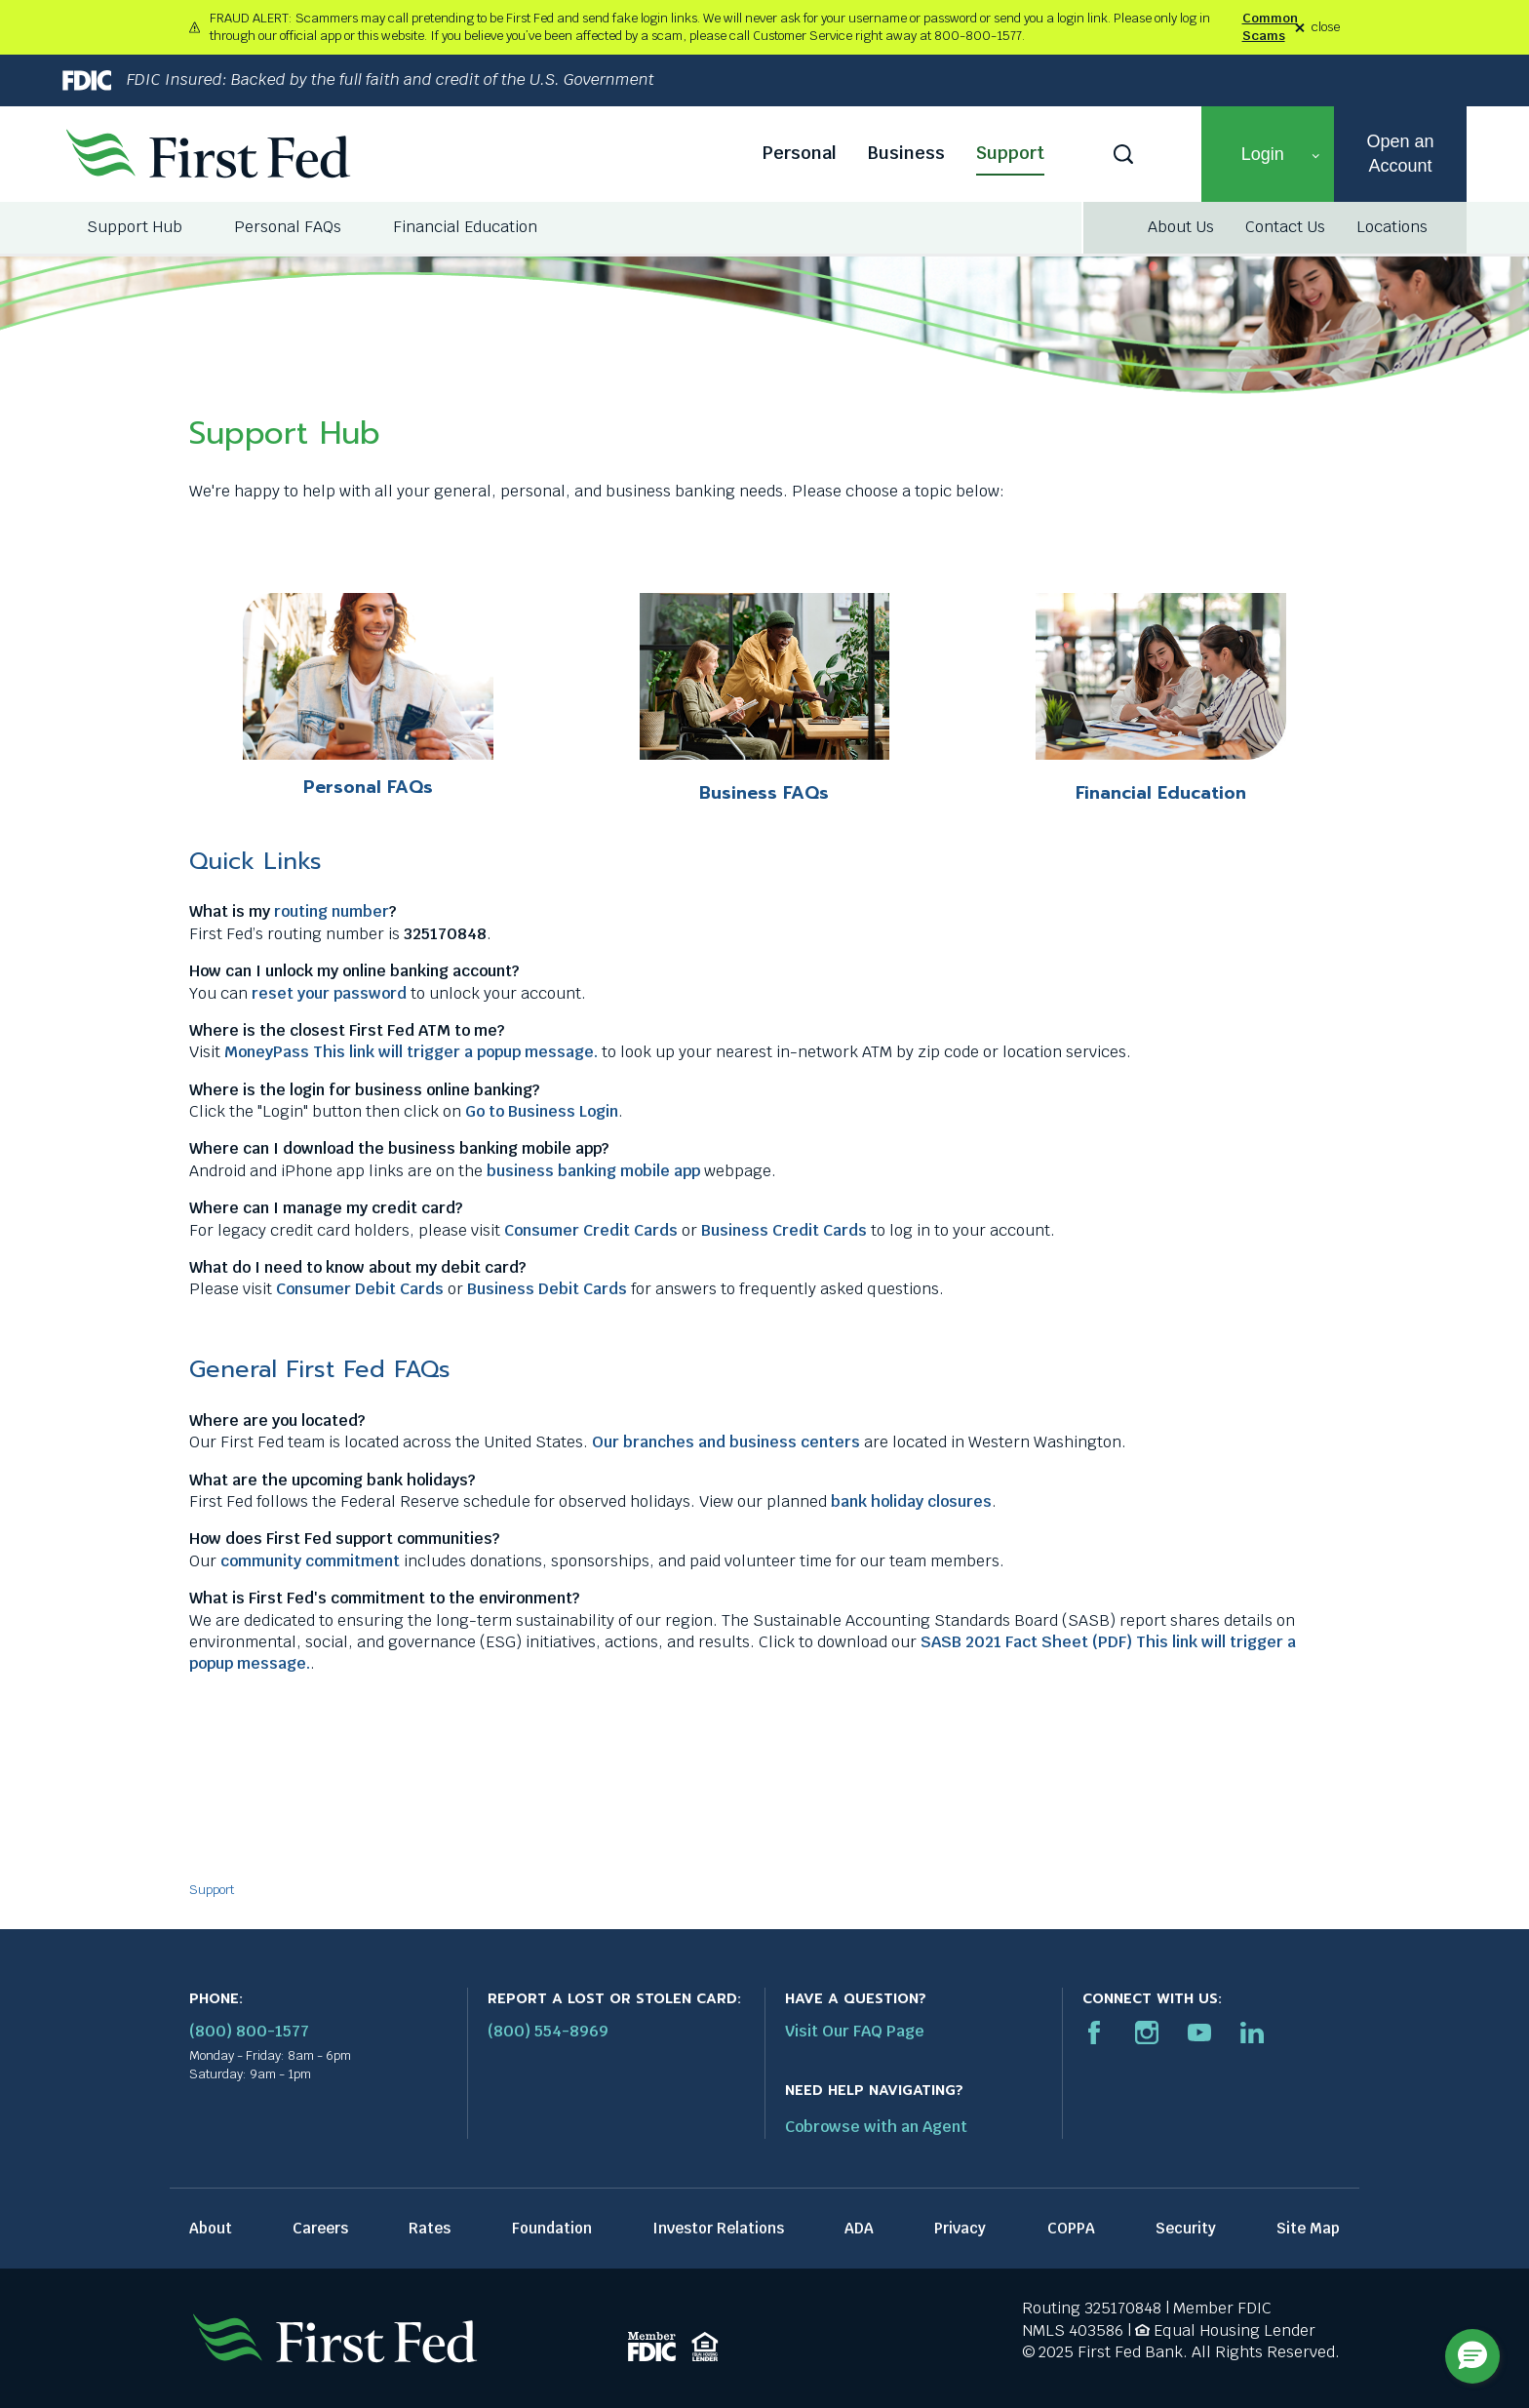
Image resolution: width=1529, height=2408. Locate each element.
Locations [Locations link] (1392, 227)
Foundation (552, 2228)
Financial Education (1161, 793)
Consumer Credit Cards (591, 1230)
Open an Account (1399, 154)
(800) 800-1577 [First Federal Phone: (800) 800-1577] (249, 2031)
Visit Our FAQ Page (854, 2031)
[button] (1267, 154)
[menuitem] (136, 227)
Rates (430, 2228)
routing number (331, 911)
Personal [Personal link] (800, 152)
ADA (859, 2228)
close (1326, 27)
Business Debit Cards (547, 1289)
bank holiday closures (911, 1501)
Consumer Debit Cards (360, 1289)
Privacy (960, 2228)
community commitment (310, 1561)
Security (1186, 2228)
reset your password (329, 993)
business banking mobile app (593, 1171)
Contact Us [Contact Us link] (1285, 227)
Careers (320, 2228)
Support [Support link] (1010, 152)
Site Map (1308, 2228)
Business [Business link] (906, 152)
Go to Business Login (541, 1111)
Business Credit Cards (784, 1230)
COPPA (1071, 2228)
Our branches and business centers (726, 1442)
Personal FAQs (368, 787)
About (210, 2228)
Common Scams (1270, 27)
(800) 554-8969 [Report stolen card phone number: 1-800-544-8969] (548, 2031)
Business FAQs (764, 793)
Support (211, 1889)
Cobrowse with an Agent (876, 2126)
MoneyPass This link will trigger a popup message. (411, 1052)
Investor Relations (718, 2228)
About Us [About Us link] (1181, 227)
